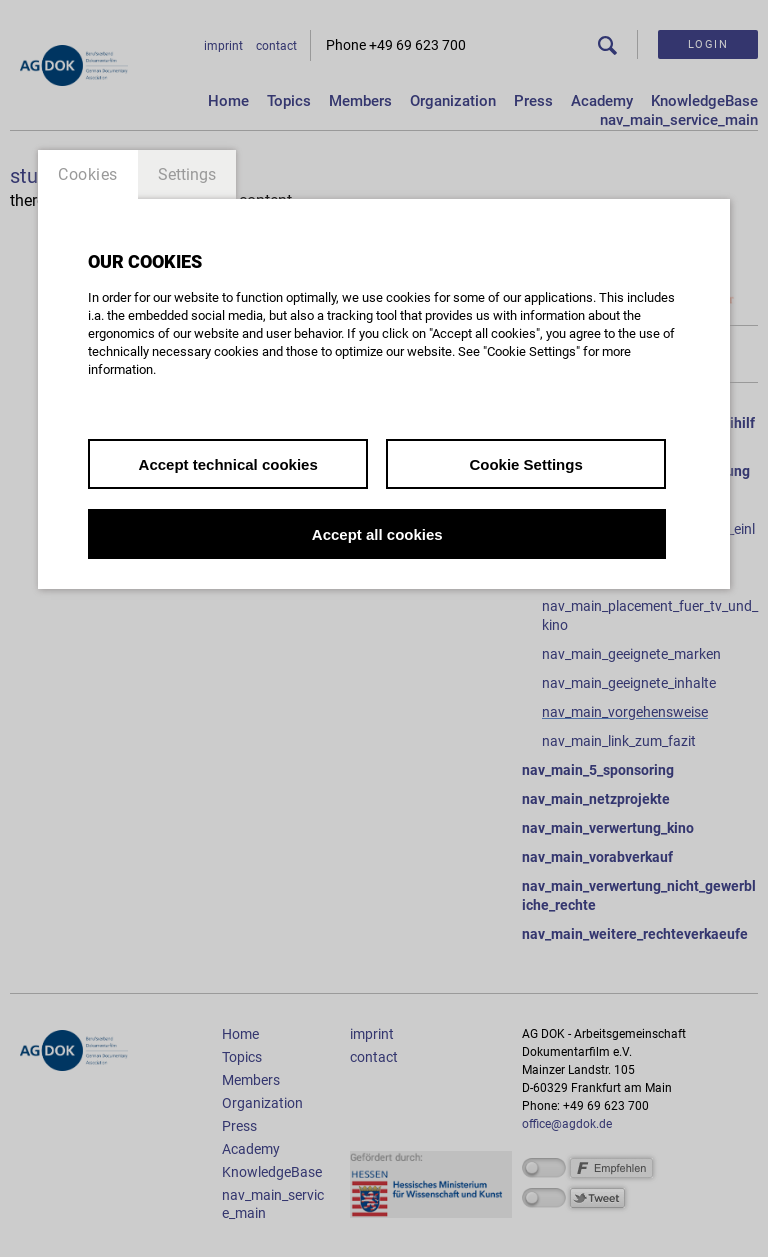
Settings (187, 174)
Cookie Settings (525, 464)
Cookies (88, 174)
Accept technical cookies (228, 464)
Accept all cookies (377, 534)
